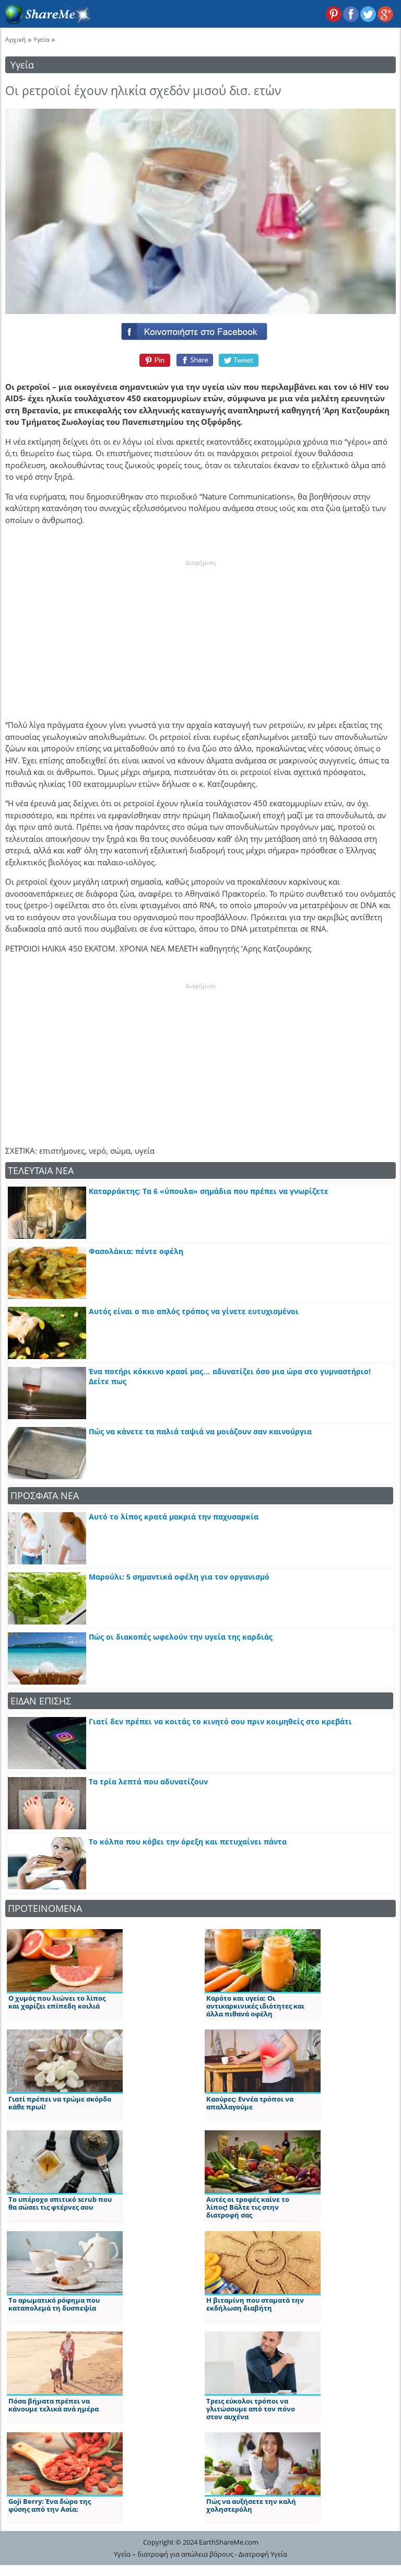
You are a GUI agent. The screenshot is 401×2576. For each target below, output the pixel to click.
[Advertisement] (200, 632)
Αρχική (15, 39)
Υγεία (41, 39)
